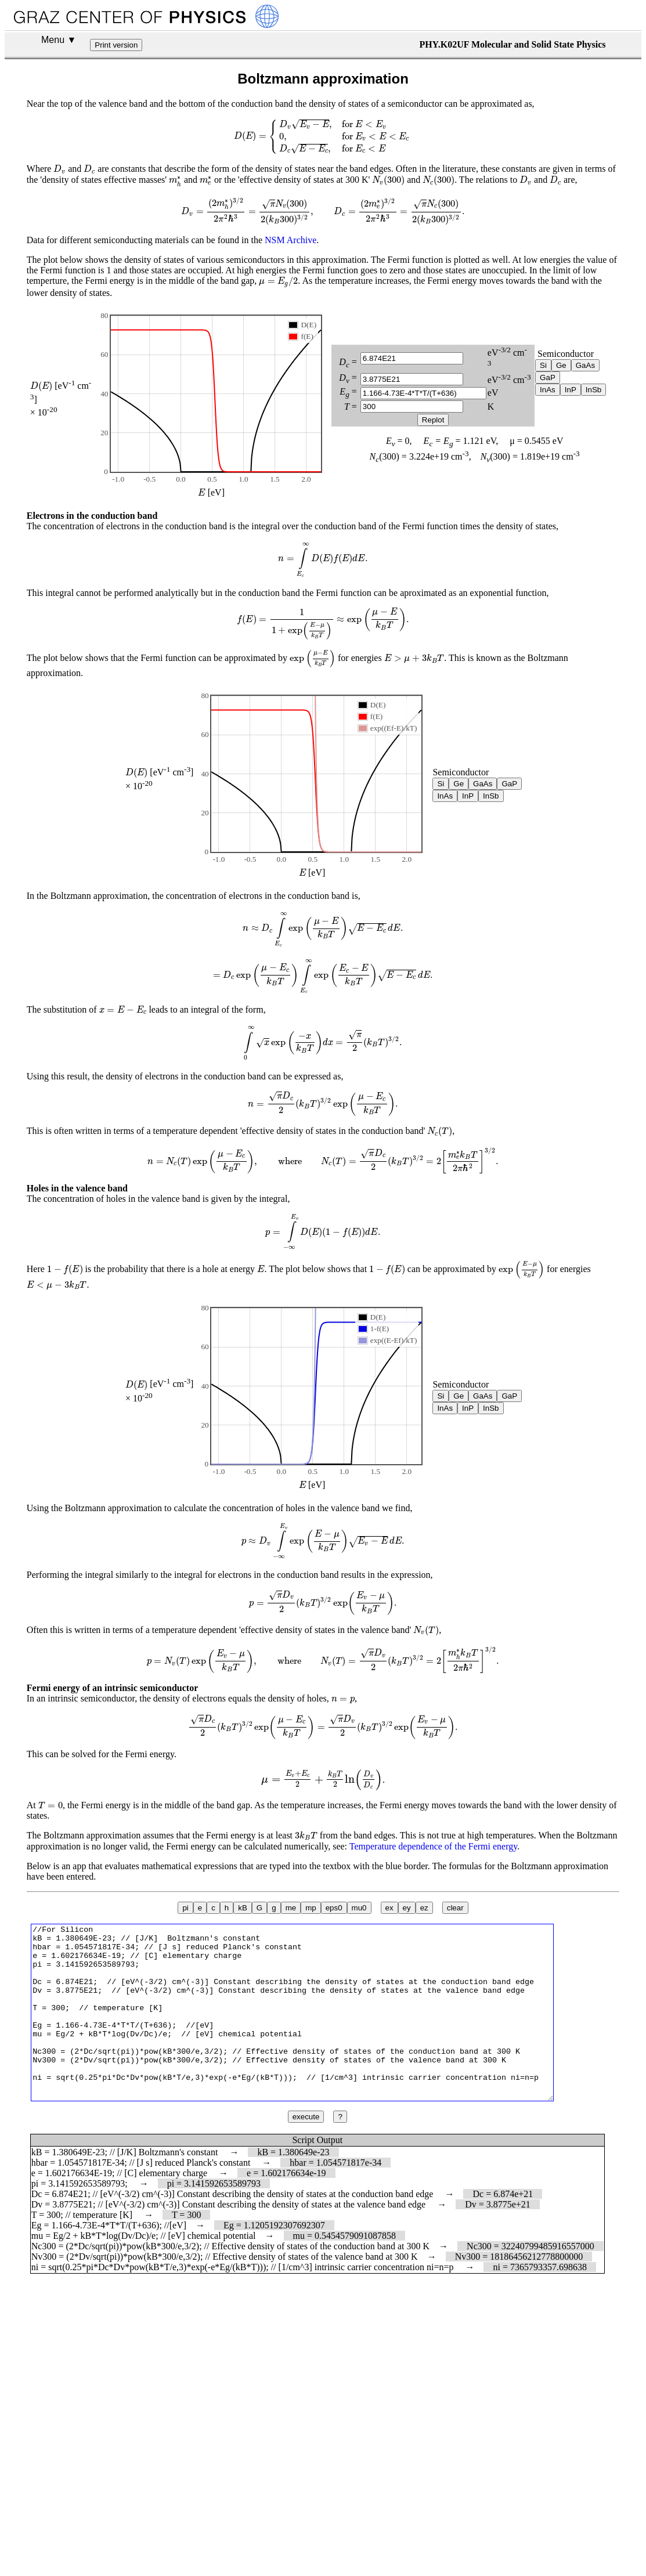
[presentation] (323, 136)
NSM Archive (290, 240)
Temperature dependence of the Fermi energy (433, 1846)
